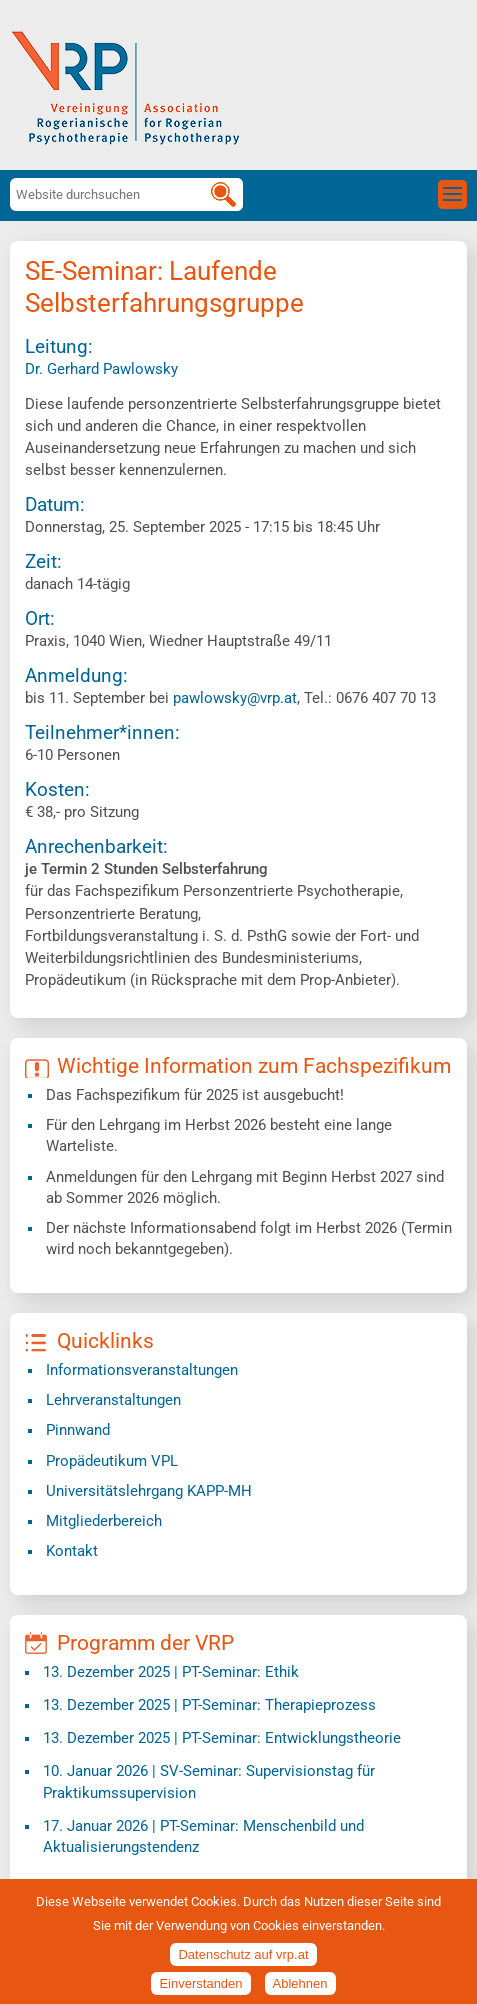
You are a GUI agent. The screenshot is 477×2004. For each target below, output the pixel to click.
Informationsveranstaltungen (142, 1370)
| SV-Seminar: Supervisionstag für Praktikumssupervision (209, 1781)
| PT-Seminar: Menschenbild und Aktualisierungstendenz (203, 1836)
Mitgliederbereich (104, 1521)
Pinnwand (78, 1430)
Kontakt (72, 1551)
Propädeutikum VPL (112, 1461)
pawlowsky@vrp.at (235, 698)
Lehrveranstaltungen (113, 1400)
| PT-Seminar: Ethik (171, 1672)
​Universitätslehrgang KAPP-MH (149, 1491)
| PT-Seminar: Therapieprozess (209, 1705)
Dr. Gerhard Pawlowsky (101, 369)
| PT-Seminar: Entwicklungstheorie (222, 1738)
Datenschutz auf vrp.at (243, 1966)
